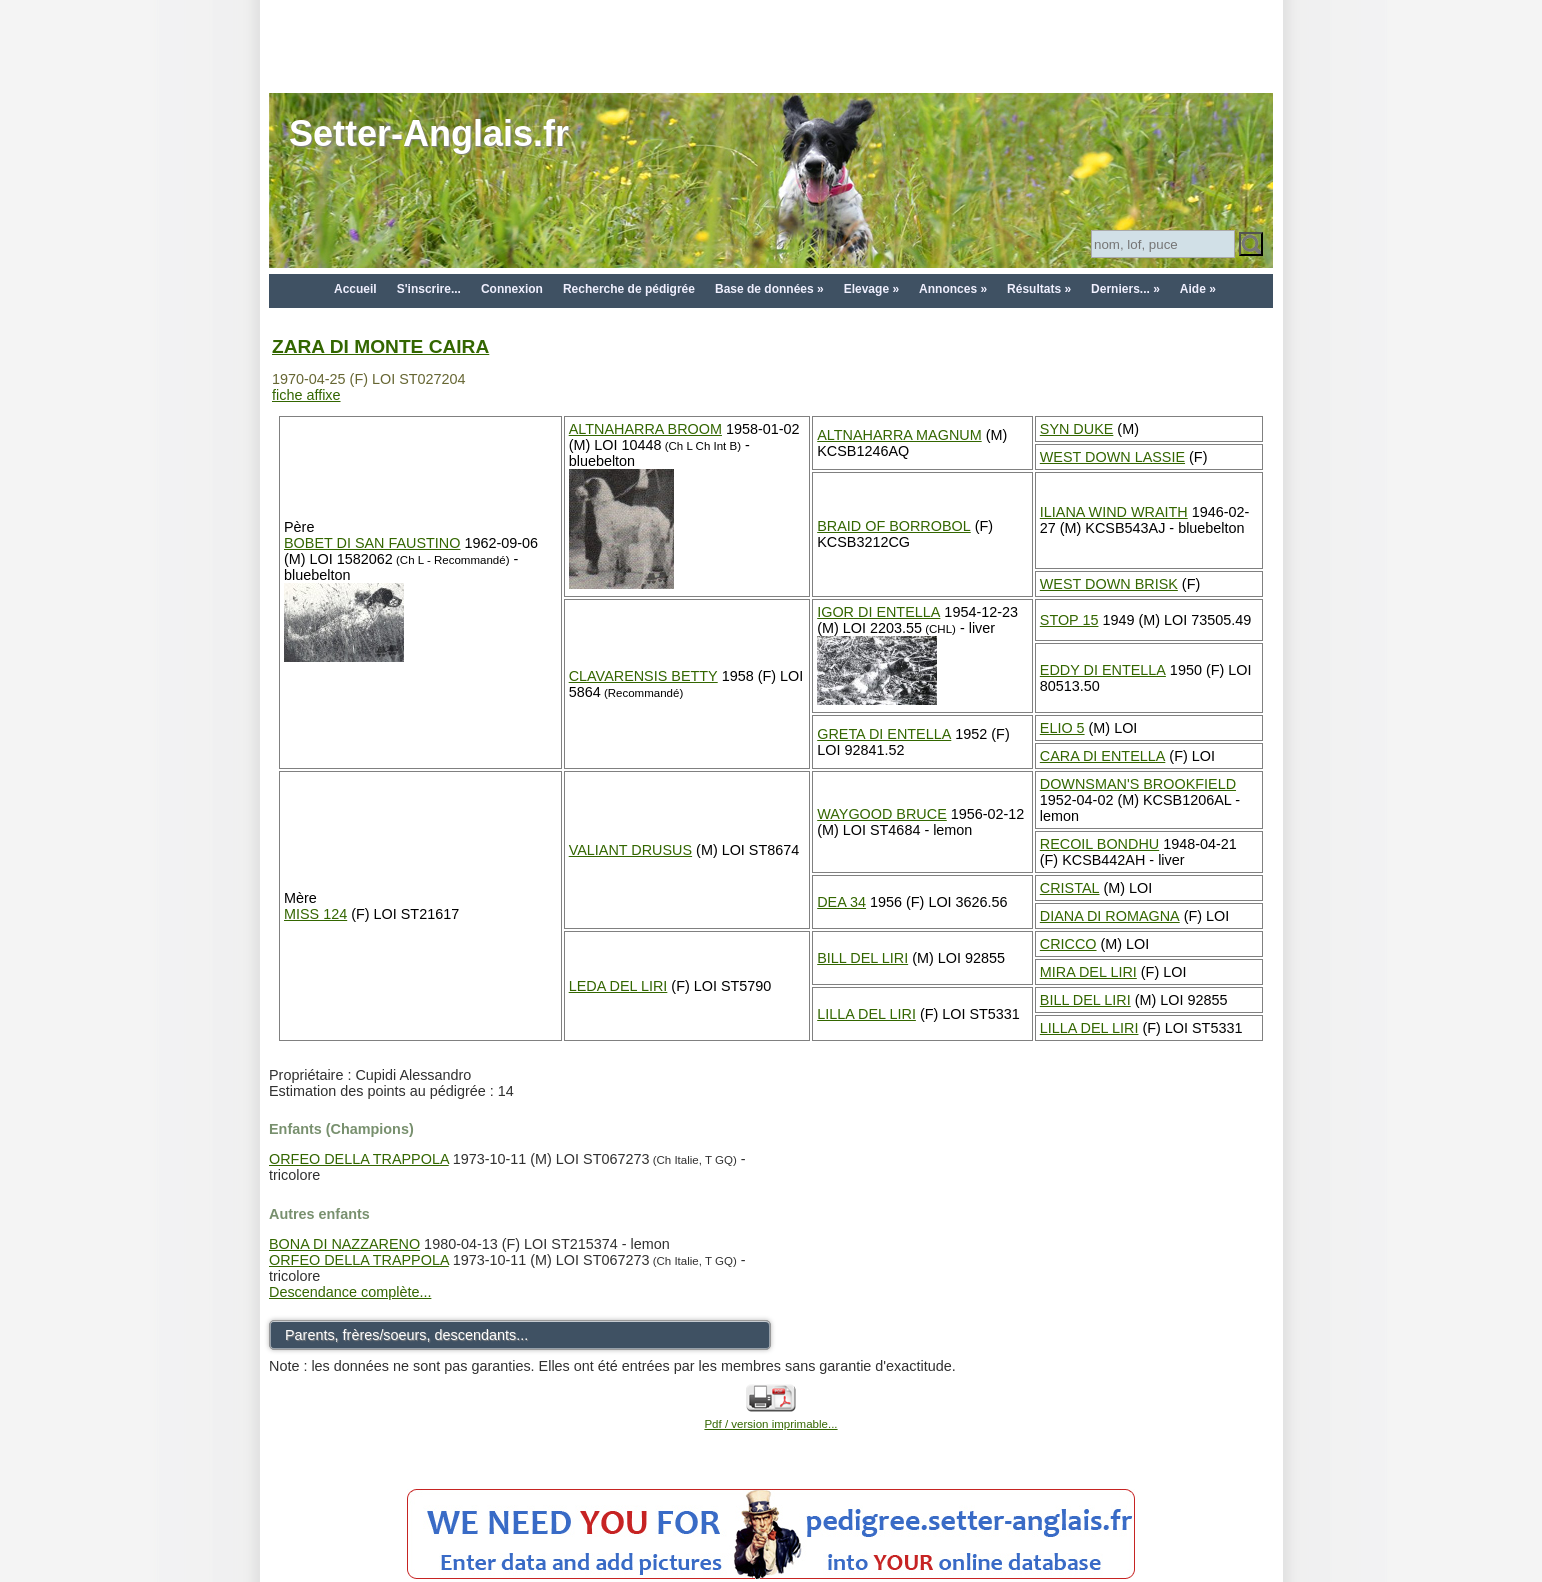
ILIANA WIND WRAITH (1114, 512)
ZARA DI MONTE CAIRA (380, 346)
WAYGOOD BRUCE (882, 814)
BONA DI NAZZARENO (344, 1244)
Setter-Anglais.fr (429, 133)
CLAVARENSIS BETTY (643, 676)
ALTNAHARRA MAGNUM (899, 435)
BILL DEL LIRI (862, 958)
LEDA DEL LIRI (618, 986)
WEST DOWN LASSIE (1112, 457)
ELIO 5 (1062, 728)
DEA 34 (841, 902)
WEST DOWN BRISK (1109, 584)
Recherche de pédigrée (629, 289)
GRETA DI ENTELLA (884, 734)
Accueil (355, 289)
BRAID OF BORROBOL (894, 526)
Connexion (512, 289)
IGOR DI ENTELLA (878, 612)
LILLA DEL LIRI (866, 1014)
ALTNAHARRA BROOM (645, 429)
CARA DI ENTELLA (1103, 756)
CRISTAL (1070, 888)
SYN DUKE (1077, 429)
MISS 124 (315, 914)
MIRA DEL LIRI (1088, 972)
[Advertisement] (771, 45)
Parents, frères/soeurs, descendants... (406, 1335)
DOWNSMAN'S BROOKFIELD (1138, 784)
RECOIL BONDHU (1099, 844)
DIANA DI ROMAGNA (1110, 916)
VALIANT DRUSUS (630, 850)
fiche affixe (306, 395)
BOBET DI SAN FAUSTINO (372, 543)
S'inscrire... (429, 289)
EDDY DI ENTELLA (1103, 670)
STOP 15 (1069, 620)
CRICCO (1068, 944)
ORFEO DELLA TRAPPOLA (359, 1159)
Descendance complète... (350, 1292)
